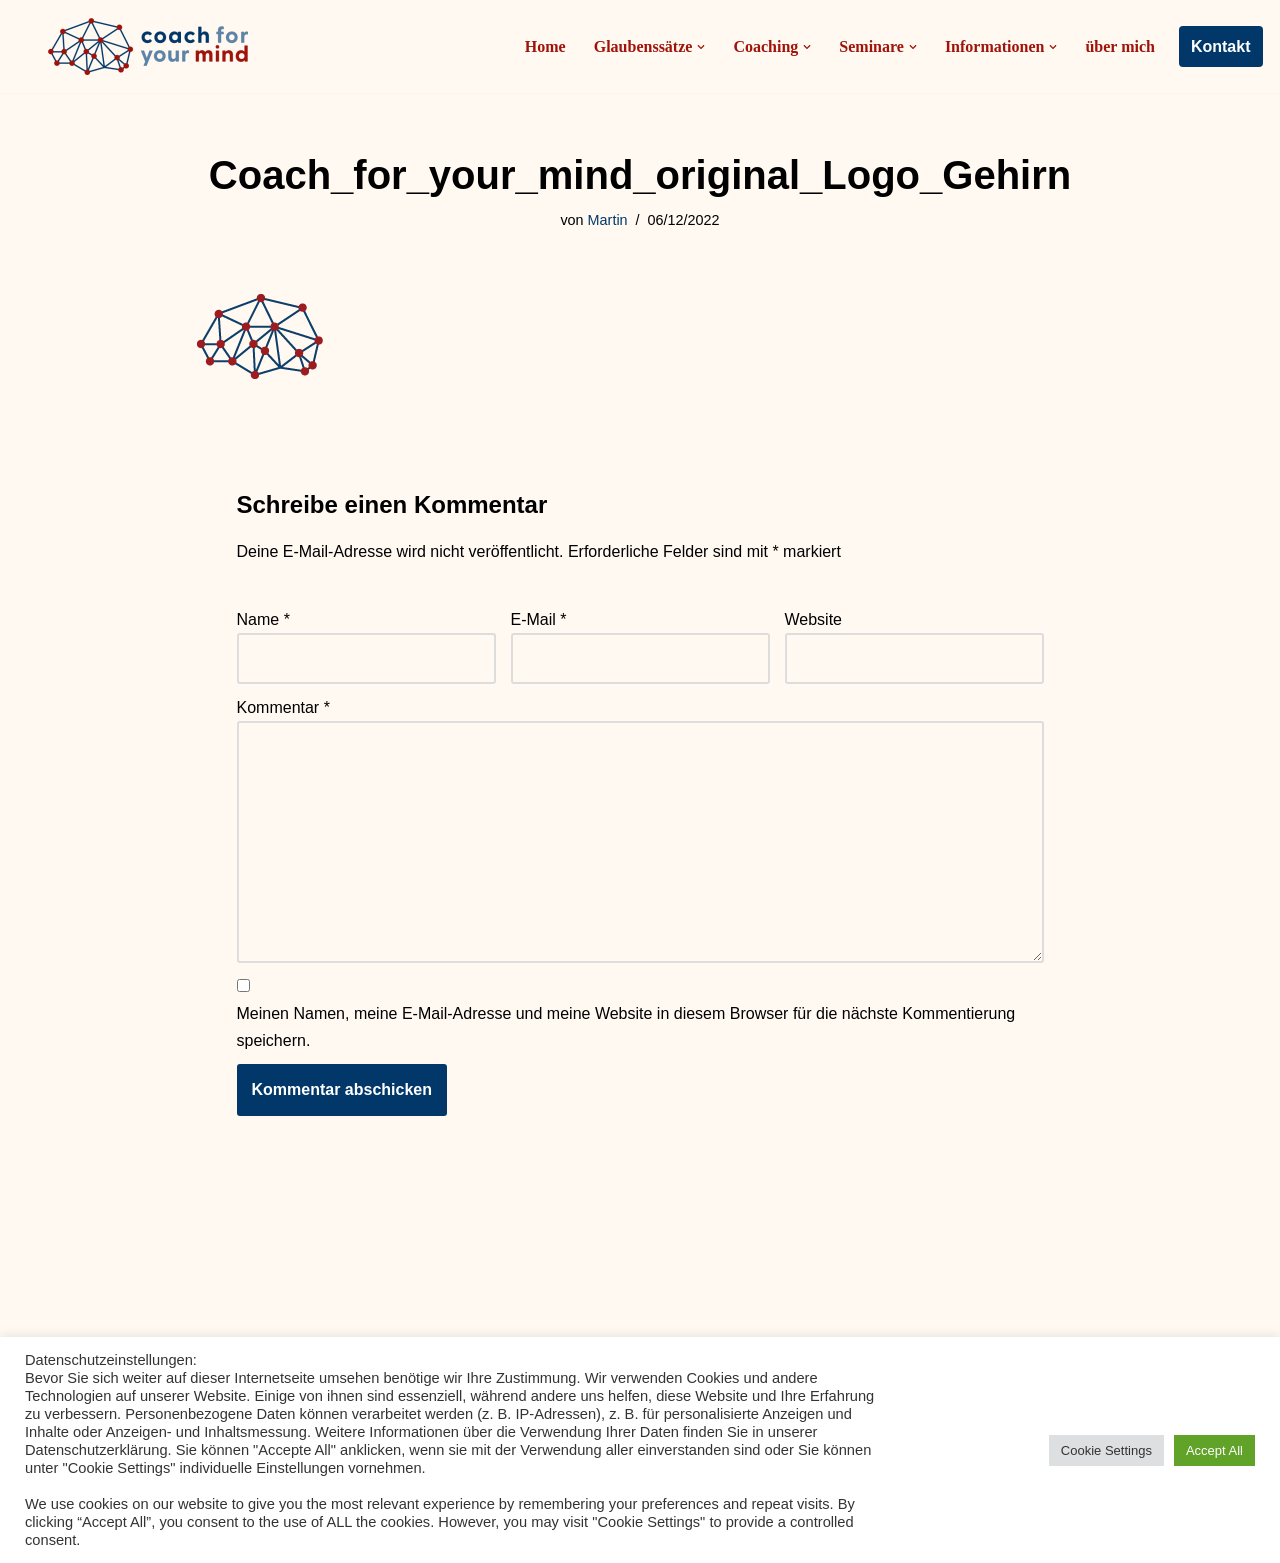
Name (263, 619)
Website (814, 619)
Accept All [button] (1214, 1450)
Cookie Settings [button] (1106, 1450)
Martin (608, 220)
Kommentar (283, 707)
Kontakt (1221, 46)
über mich (1119, 46)
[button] (701, 47)
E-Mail (539, 619)
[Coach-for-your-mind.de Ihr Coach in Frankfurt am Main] (153, 46)
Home (545, 46)
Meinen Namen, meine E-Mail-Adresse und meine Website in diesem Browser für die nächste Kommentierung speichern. (626, 1027)
